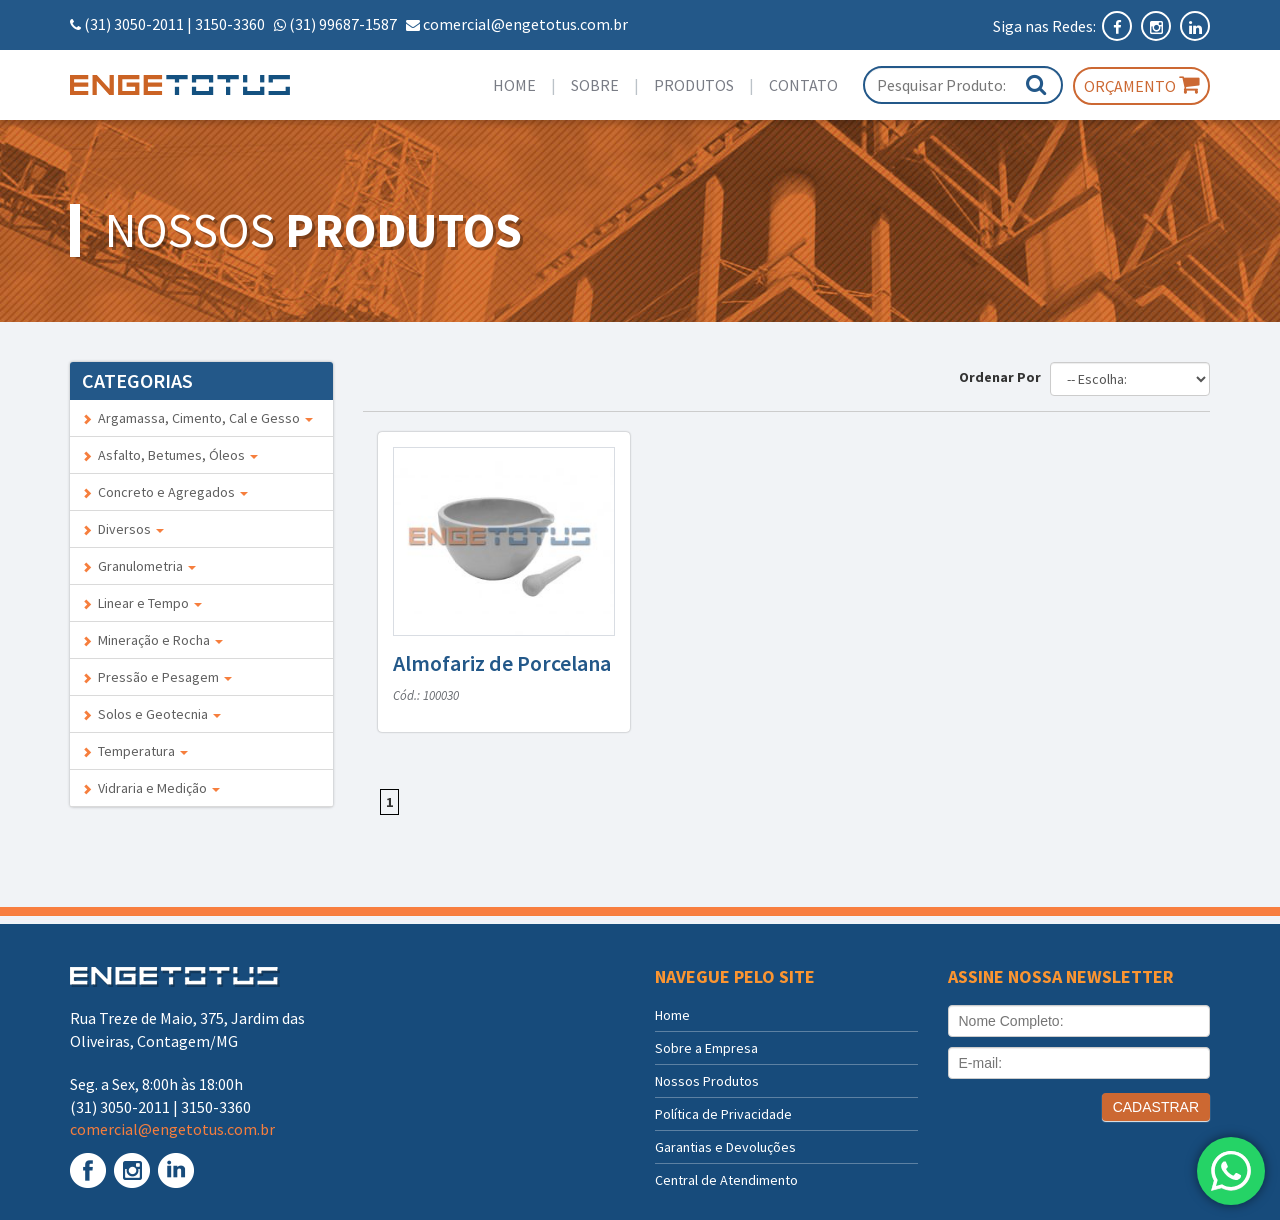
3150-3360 (230, 24)
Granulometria (139, 566)
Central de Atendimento (726, 1180)
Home (514, 85)
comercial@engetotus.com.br (525, 24)
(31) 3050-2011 (134, 24)
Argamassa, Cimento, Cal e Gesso (197, 418)
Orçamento (1141, 85)
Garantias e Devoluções (725, 1147)
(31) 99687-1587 (343, 24)
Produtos (694, 85)
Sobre (595, 85)
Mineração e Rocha (152, 640)
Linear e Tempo (142, 603)
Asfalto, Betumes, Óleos (170, 455)
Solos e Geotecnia (151, 714)
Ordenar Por (1003, 377)
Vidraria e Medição (151, 788)
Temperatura (135, 751)
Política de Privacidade (723, 1114)
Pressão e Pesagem (157, 677)
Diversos (123, 529)
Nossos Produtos (707, 1081)
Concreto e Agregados (165, 492)
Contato (803, 85)
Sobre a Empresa (706, 1048)
